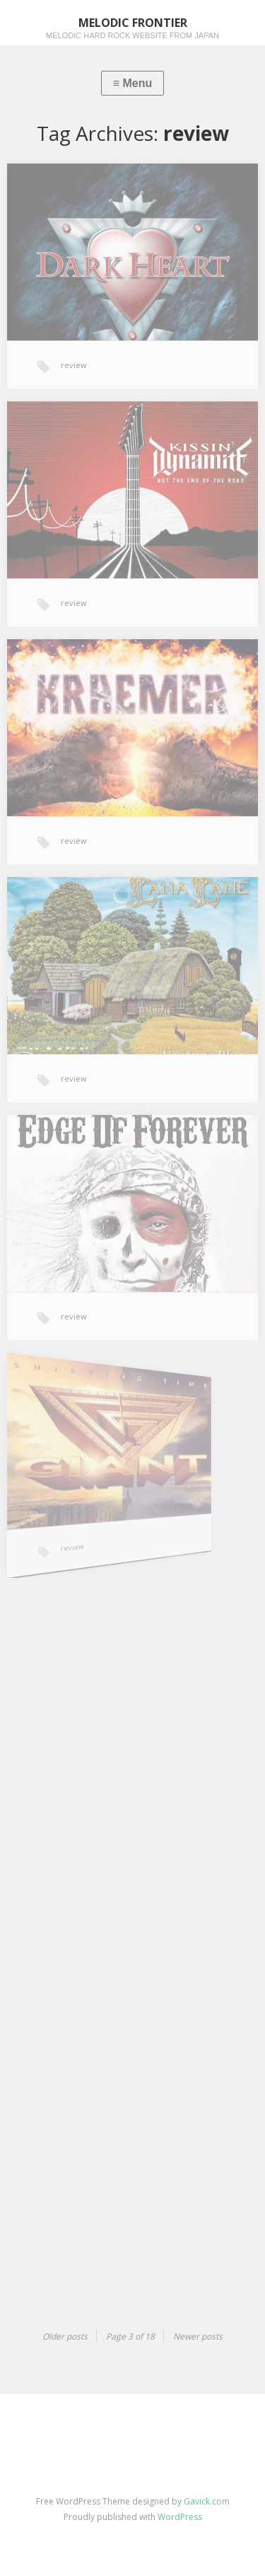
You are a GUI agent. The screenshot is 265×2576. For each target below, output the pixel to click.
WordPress (180, 2517)
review (74, 365)
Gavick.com (207, 2501)
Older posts (65, 2336)
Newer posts (198, 2336)
